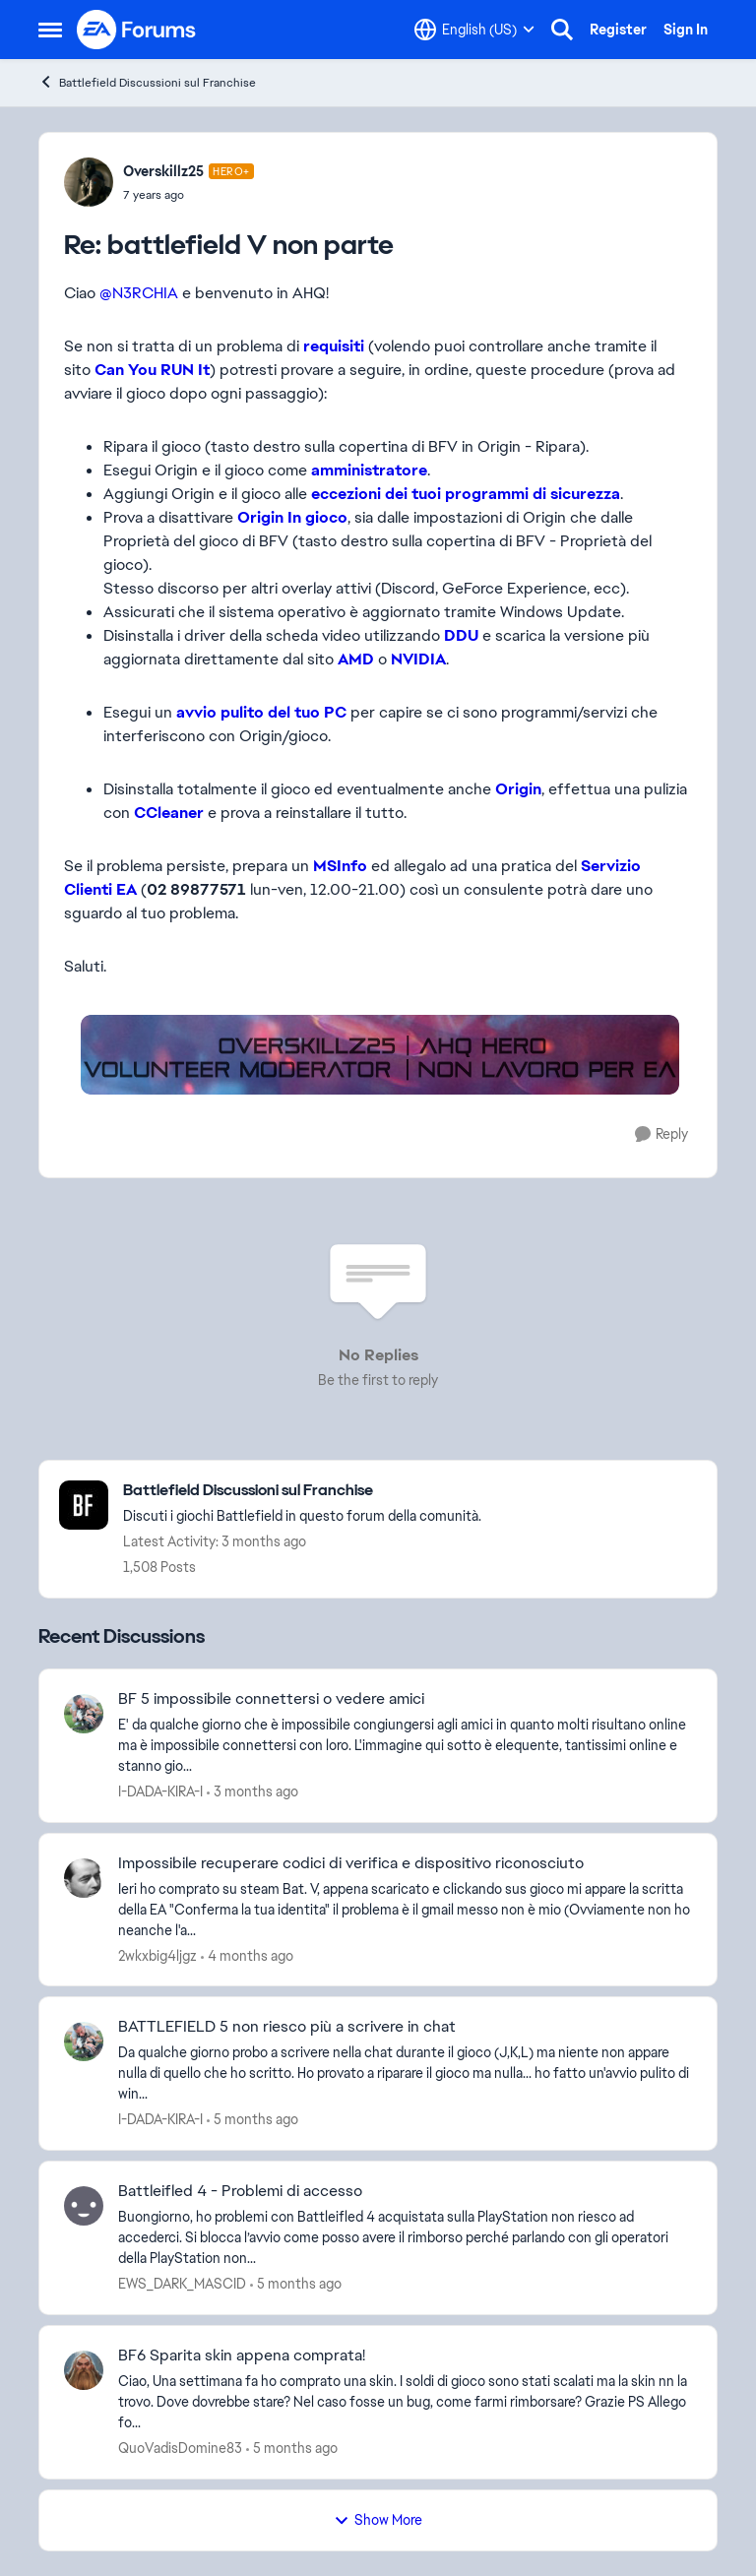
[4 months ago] (247, 1955)
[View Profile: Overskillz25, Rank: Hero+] (88, 182)
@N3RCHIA (138, 293)
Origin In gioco (292, 517)
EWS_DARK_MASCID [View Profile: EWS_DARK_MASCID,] (182, 2284)
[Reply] (661, 1134)
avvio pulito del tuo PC (261, 712)
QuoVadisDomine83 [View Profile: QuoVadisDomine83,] (180, 2448)
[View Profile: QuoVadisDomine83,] (83, 2370)
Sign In (685, 29)
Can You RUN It (152, 369)
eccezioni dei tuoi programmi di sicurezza (465, 493)
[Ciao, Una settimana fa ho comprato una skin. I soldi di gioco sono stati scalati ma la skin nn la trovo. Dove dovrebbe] (405, 2402)
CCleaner (169, 812)
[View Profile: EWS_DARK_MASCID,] (83, 2206)
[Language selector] (474, 29)
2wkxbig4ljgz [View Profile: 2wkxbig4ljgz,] (157, 1955)
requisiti (333, 346)
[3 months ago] (252, 1792)
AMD (356, 659)
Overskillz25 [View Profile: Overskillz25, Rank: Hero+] (163, 171)
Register (618, 29)
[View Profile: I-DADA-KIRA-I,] (83, 1713)
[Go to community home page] (137, 29)
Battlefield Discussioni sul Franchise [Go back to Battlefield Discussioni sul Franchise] (147, 82)
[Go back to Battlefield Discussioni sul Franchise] (302, 1490)
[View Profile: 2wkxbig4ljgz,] (83, 1878)
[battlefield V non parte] (188, 195)
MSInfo (342, 865)
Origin (518, 789)
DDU (461, 635)
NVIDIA (418, 659)
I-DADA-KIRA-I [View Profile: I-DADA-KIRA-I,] (160, 1791)
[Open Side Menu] (50, 29)
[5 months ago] (252, 2119)
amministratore (369, 470)
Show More (378, 2520)
